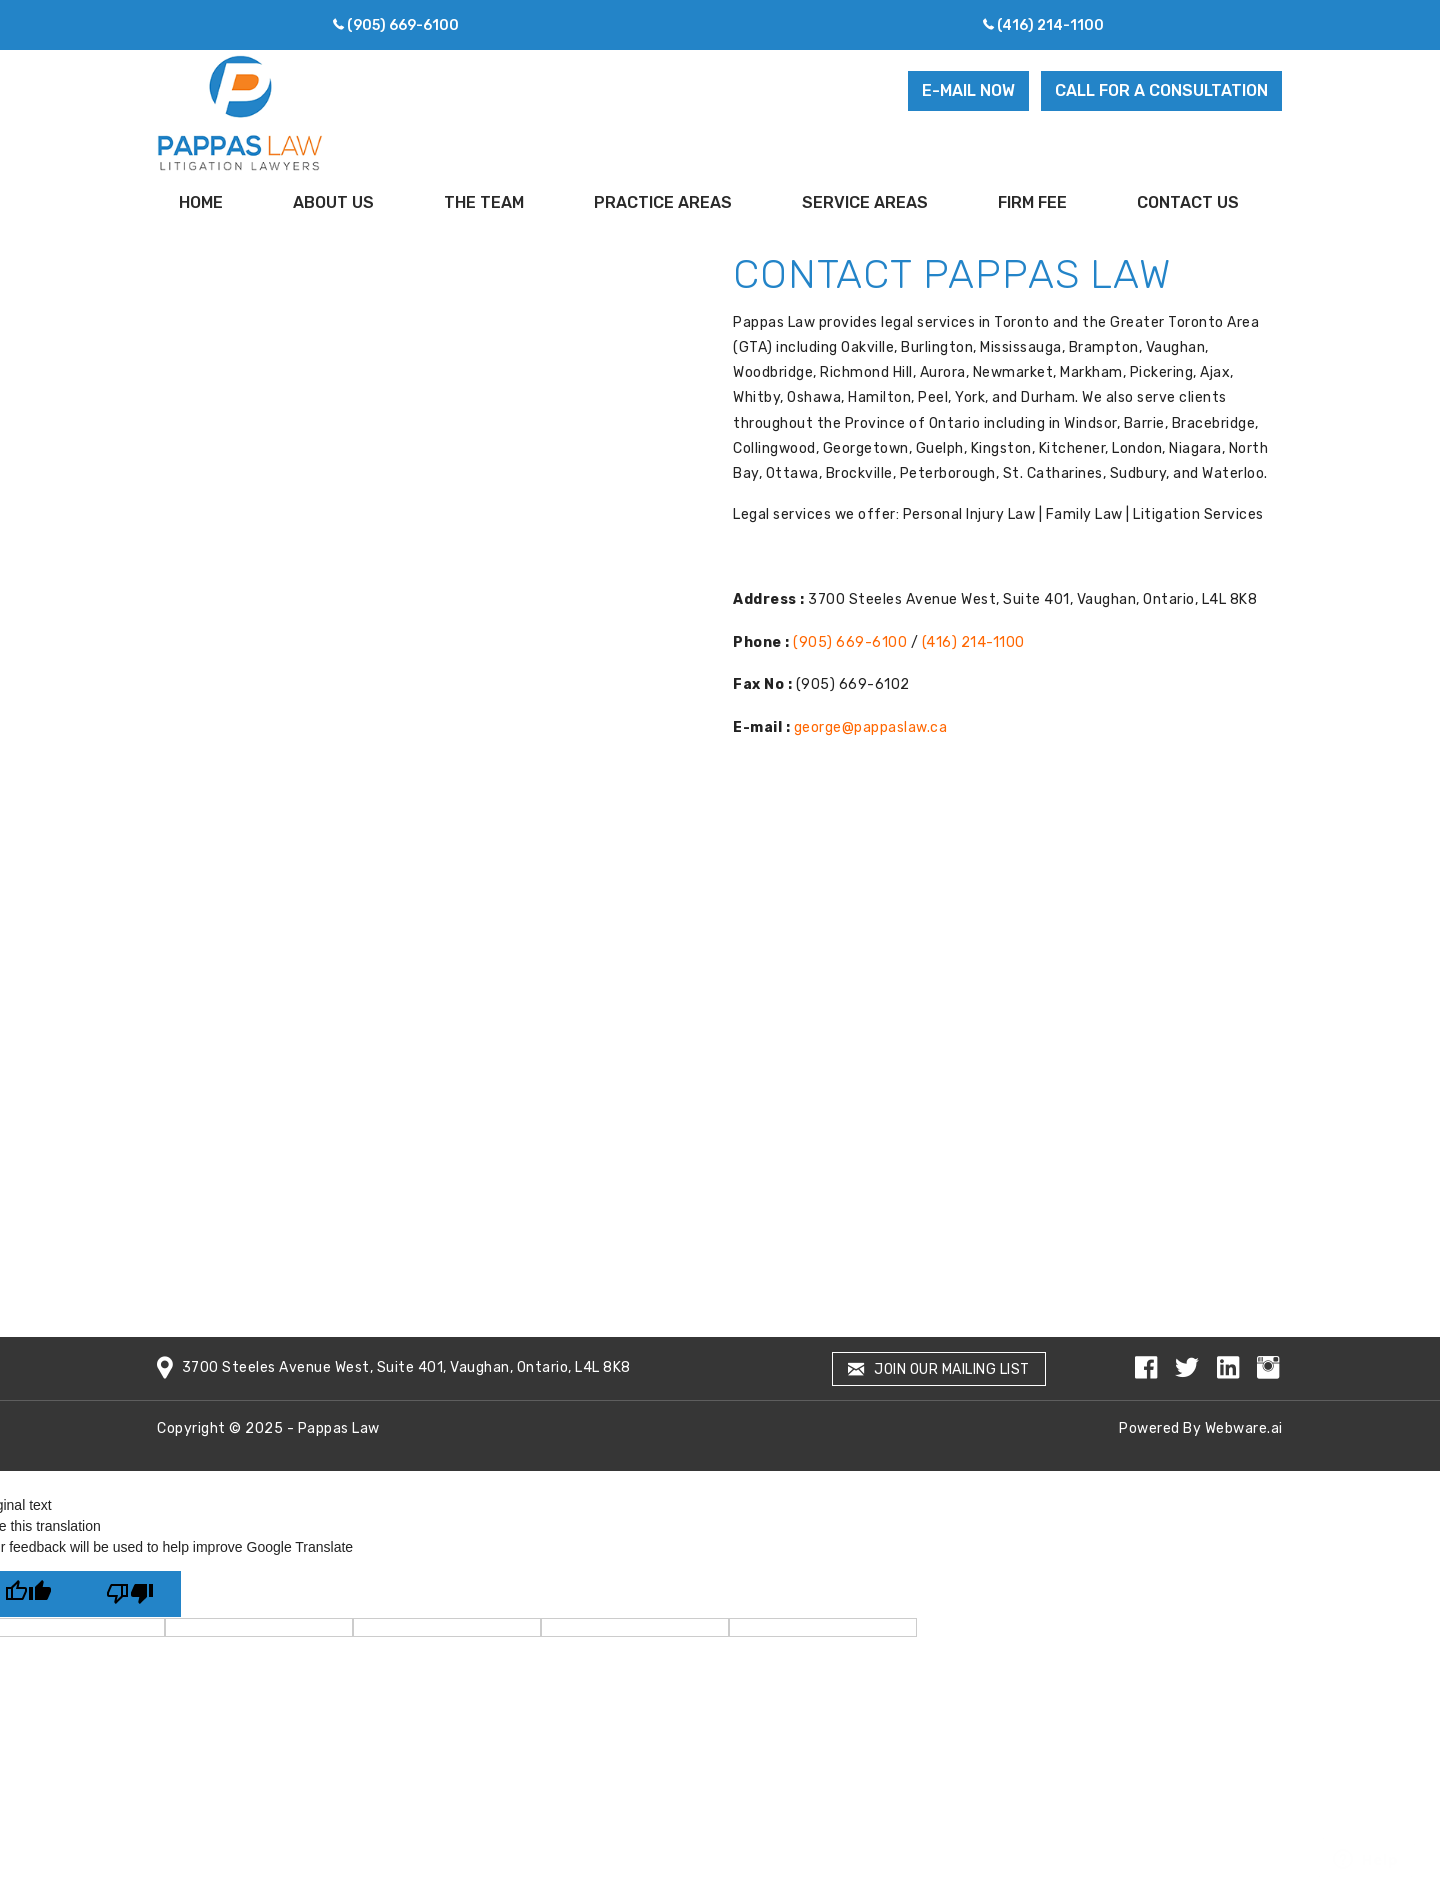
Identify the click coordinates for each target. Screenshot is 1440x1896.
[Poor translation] (130, 1594)
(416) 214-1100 (1050, 25)
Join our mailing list (939, 1369)
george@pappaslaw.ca (871, 727)
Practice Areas (663, 202)
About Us (333, 202)
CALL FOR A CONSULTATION (1161, 90)
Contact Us (1188, 202)
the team (484, 202)
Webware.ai (1244, 1428)
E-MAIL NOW (968, 90)
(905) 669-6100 (403, 25)
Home (201, 202)
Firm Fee (1032, 202)
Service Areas (865, 202)
